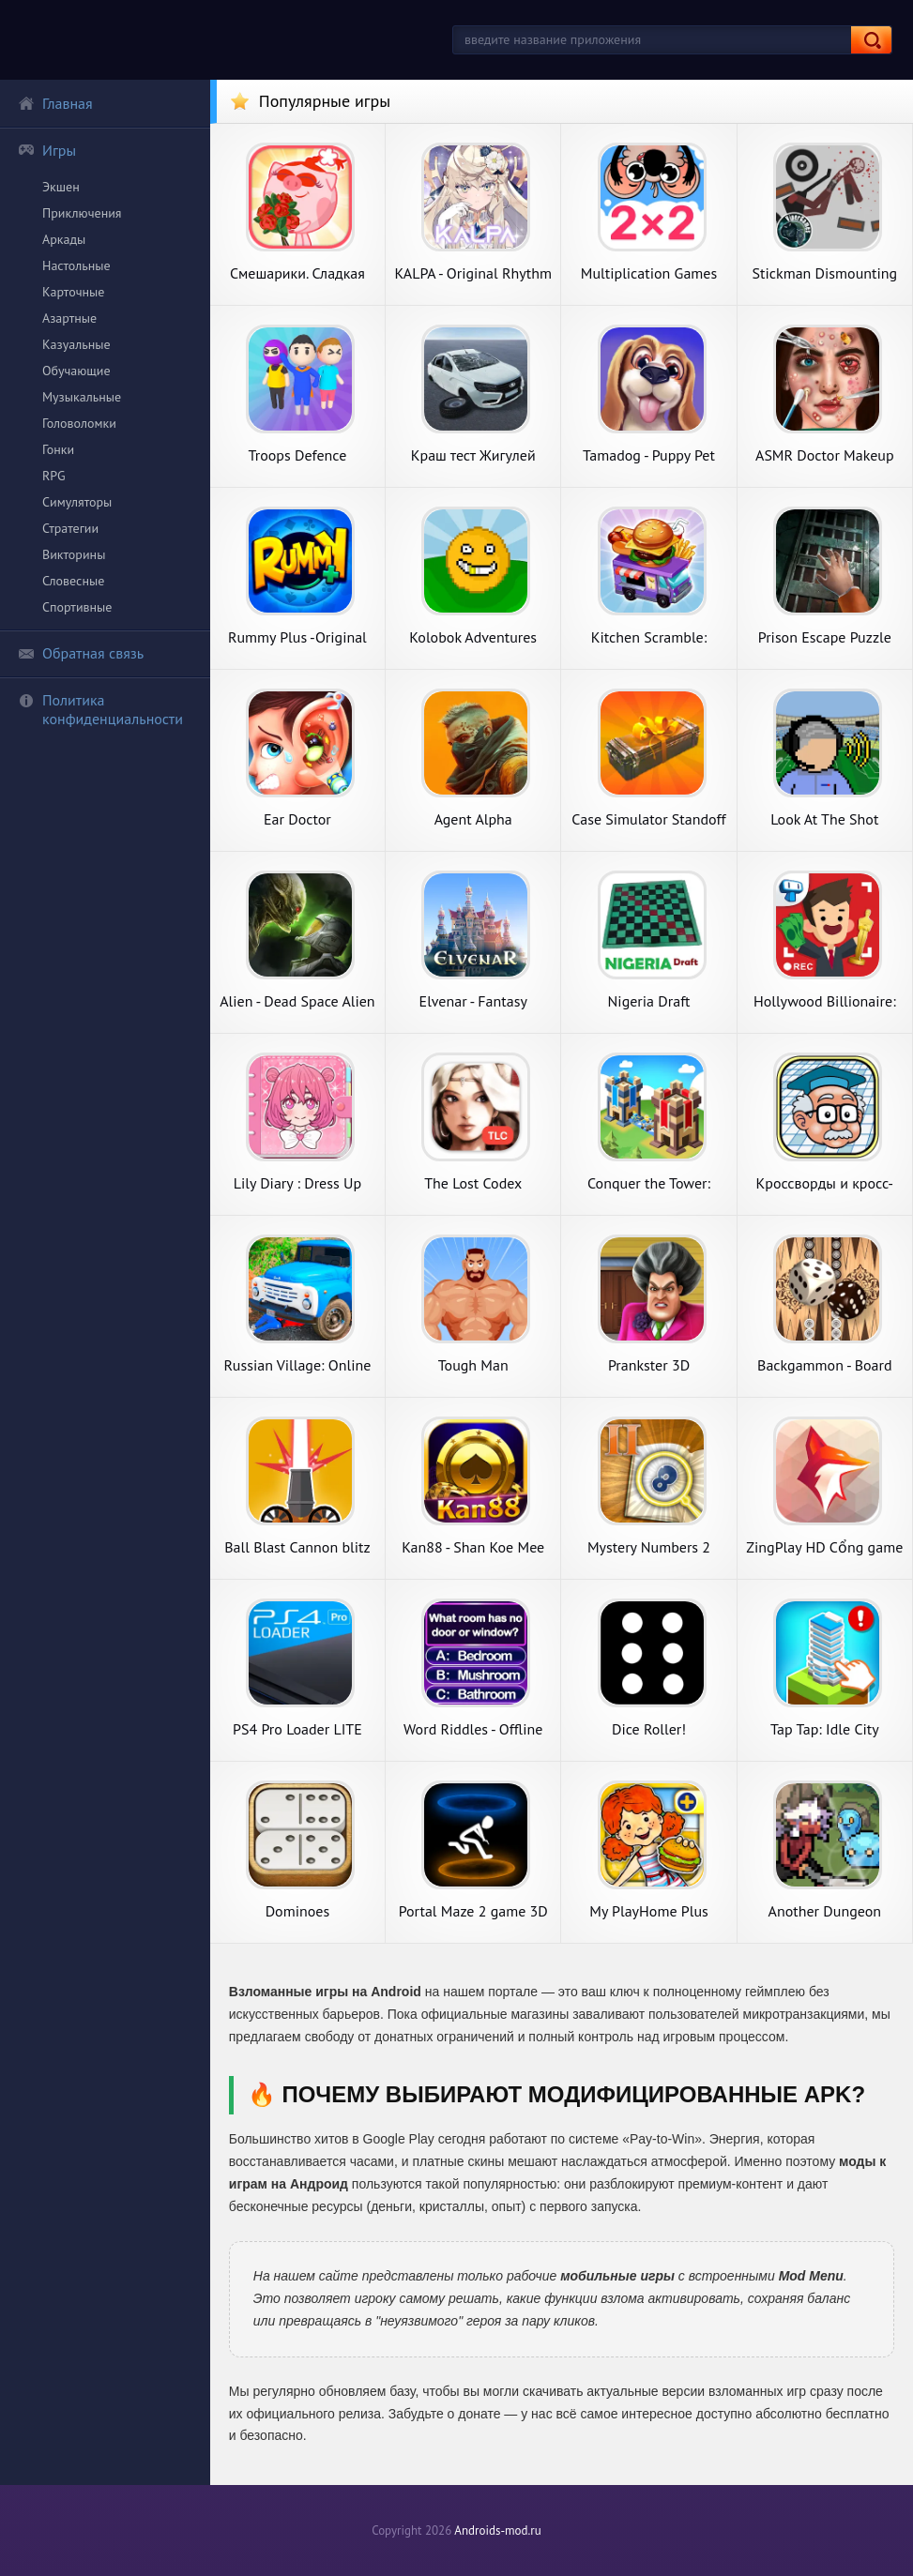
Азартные (69, 318)
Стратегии (70, 528)
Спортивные (77, 607)
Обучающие (76, 370)
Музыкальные (81, 396)
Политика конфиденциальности (100, 709)
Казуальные (76, 344)
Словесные (73, 580)
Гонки (58, 449)
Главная (55, 103)
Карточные (73, 291)
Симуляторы (77, 501)
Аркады (63, 239)
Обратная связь (81, 653)
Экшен (61, 186)
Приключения (82, 213)
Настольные (76, 265)
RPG (54, 475)
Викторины (73, 554)
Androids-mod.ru (497, 2530)
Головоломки (79, 423)
